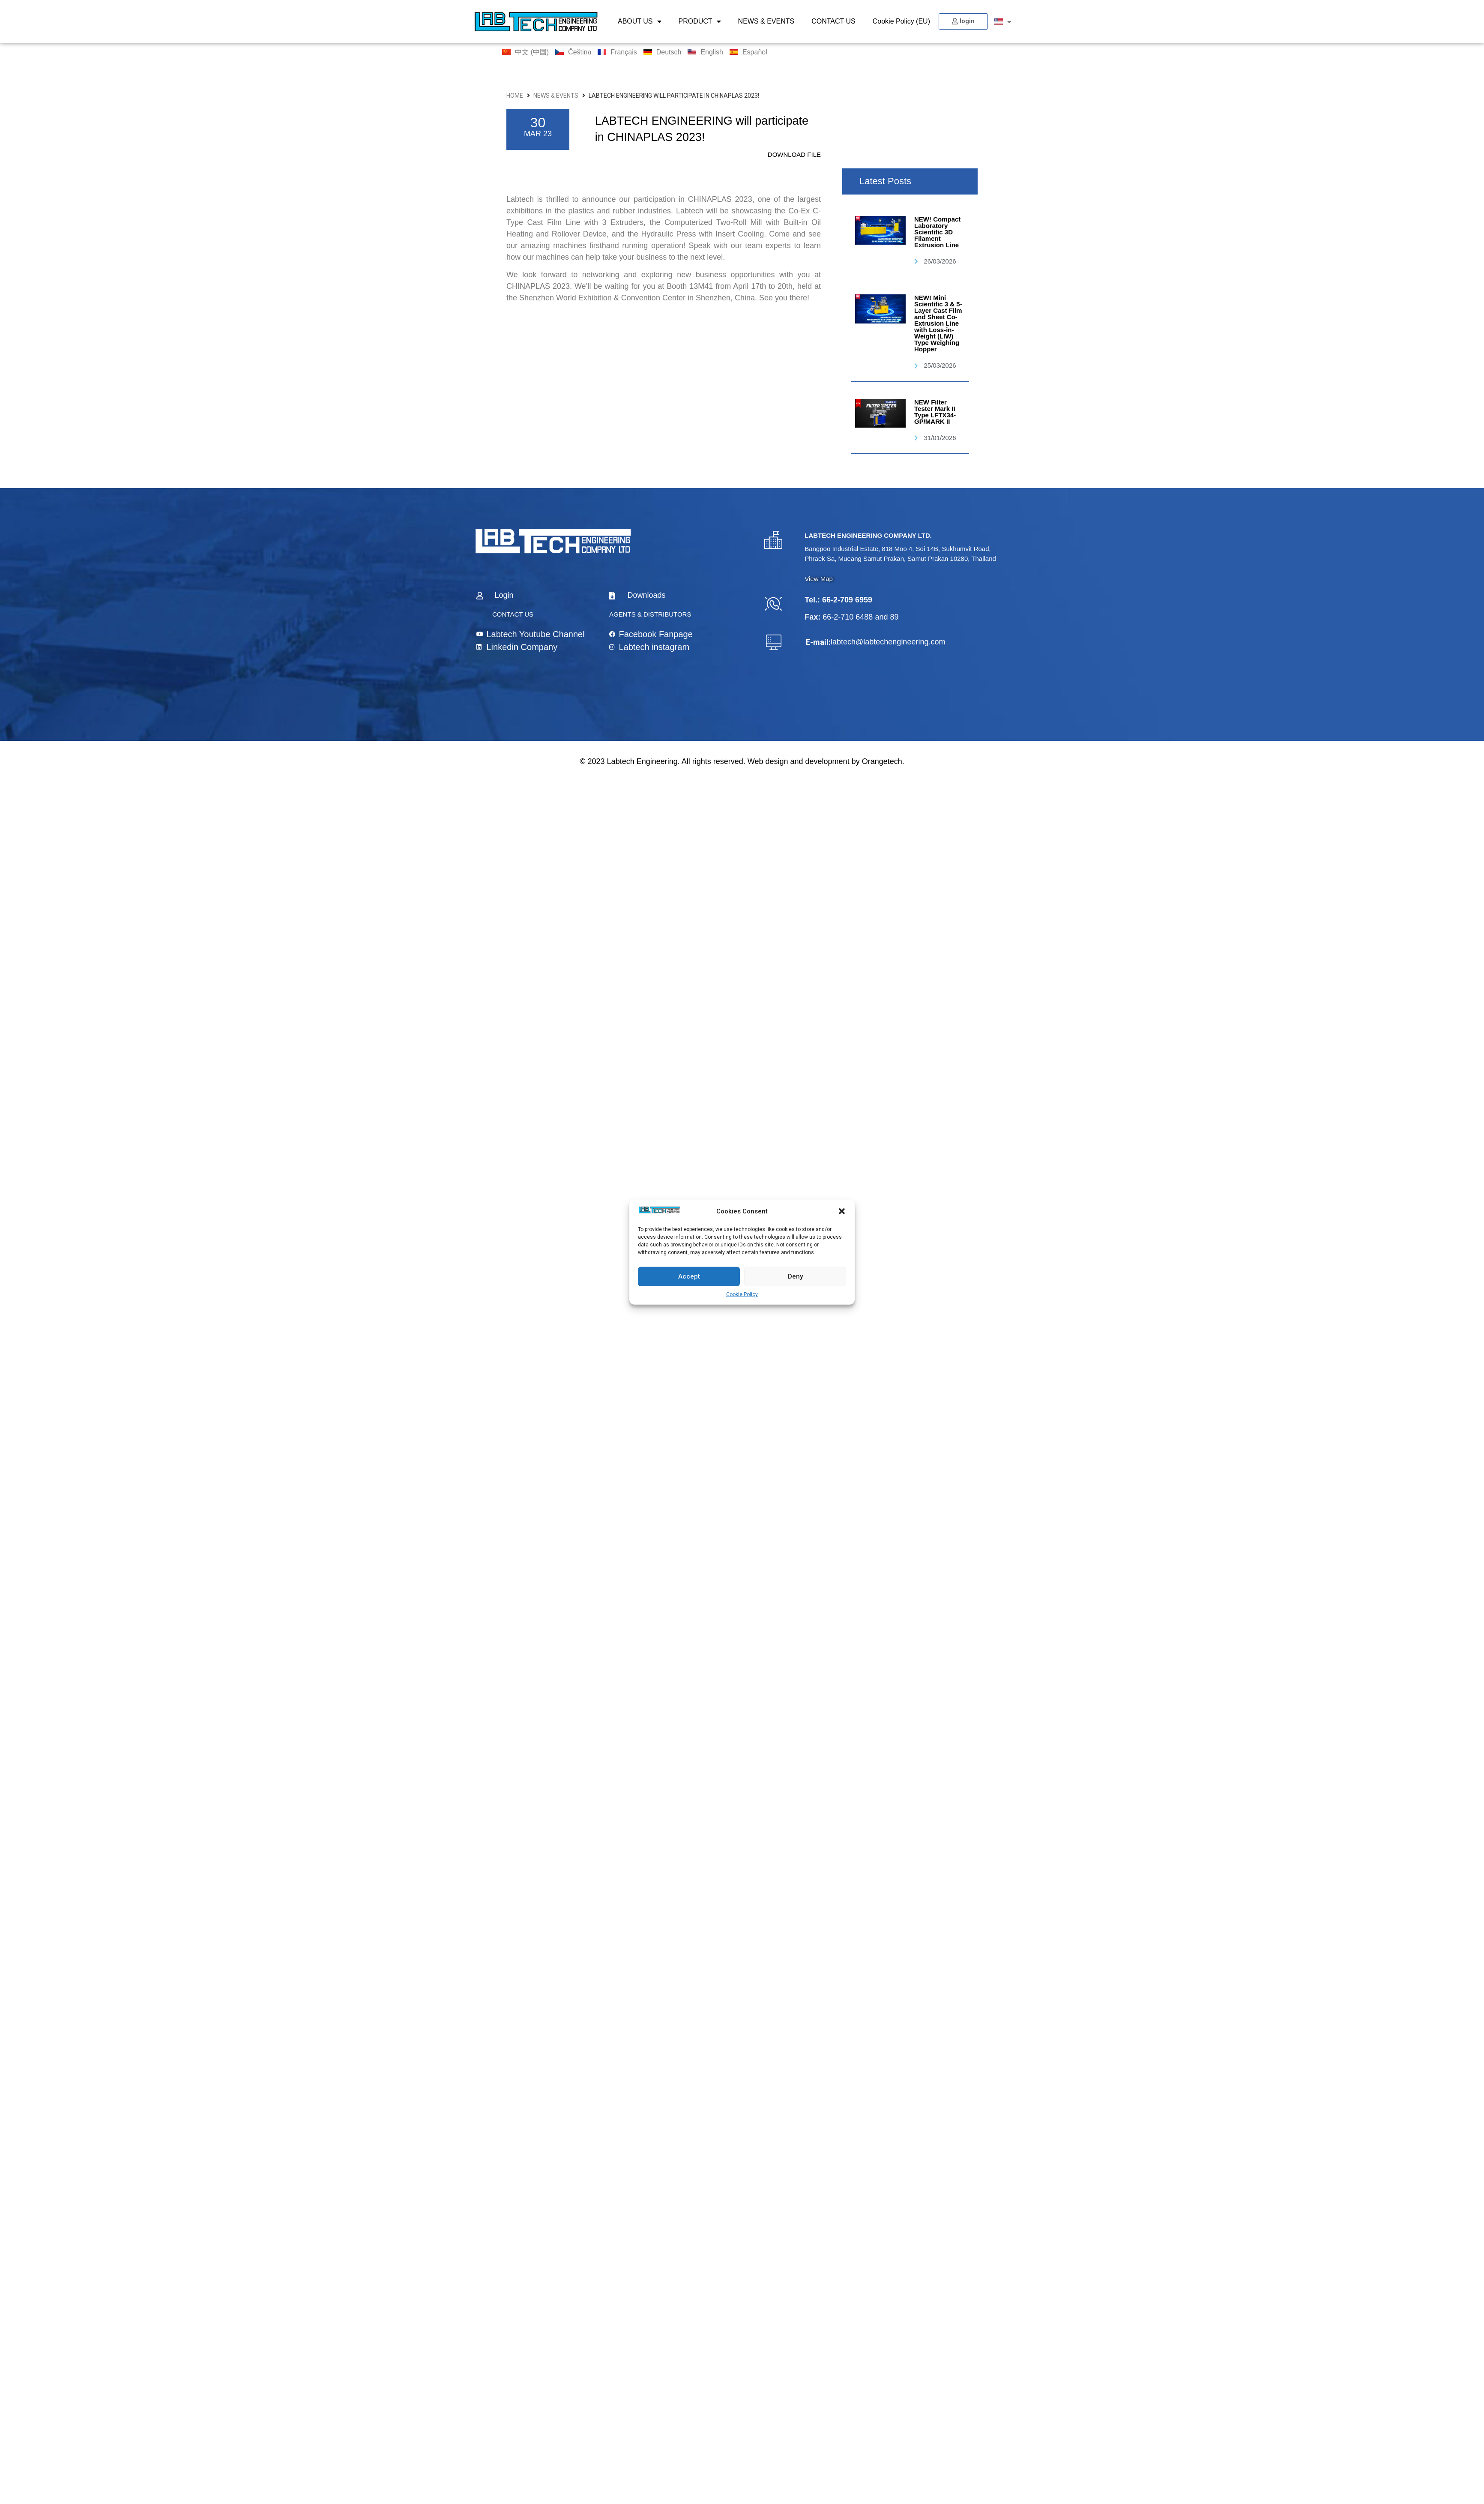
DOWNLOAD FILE (794, 154)
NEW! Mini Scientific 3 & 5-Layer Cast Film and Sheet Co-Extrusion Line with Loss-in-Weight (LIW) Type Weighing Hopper (938, 323)
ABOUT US (639, 21)
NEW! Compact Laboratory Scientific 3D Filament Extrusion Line (937, 232)
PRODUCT (700, 21)
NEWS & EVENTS (766, 21)
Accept (689, 1276)
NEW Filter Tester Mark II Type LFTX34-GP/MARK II (935, 411)
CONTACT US (833, 21)
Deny (795, 1276)
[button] (842, 1211)
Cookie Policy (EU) (901, 21)
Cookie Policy (742, 1294)
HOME (514, 95)
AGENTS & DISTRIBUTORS (650, 614)
